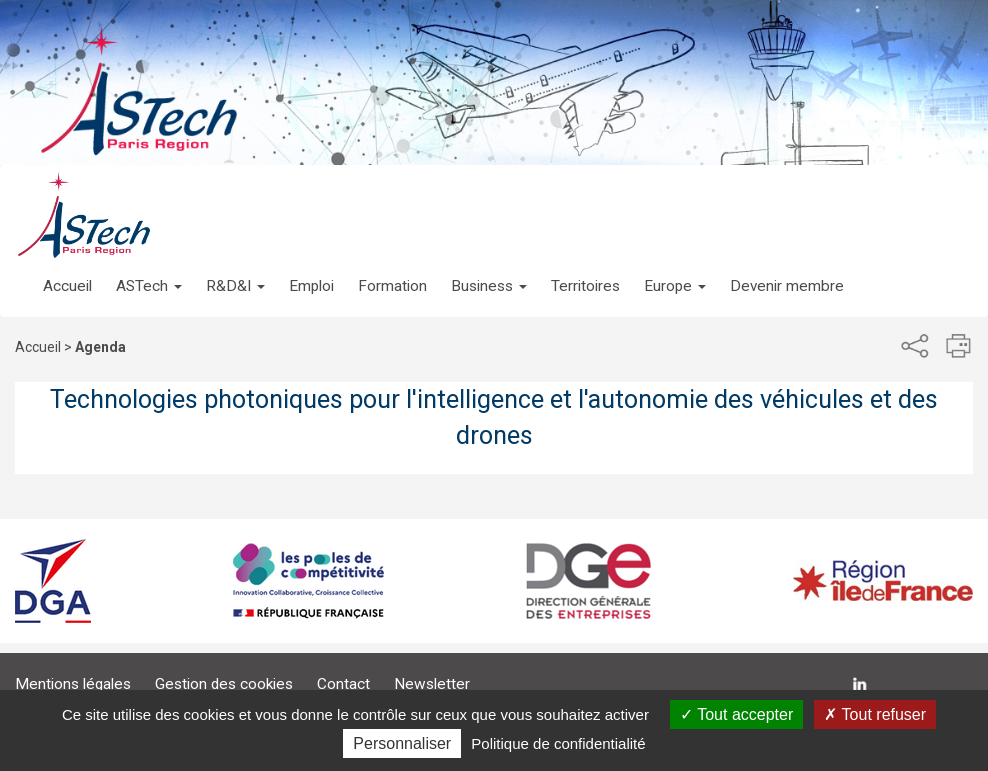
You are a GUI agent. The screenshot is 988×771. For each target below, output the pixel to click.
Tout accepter (736, 714)
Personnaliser (402, 743)
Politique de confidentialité (558, 743)
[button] (149, 266)
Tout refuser (875, 714)
